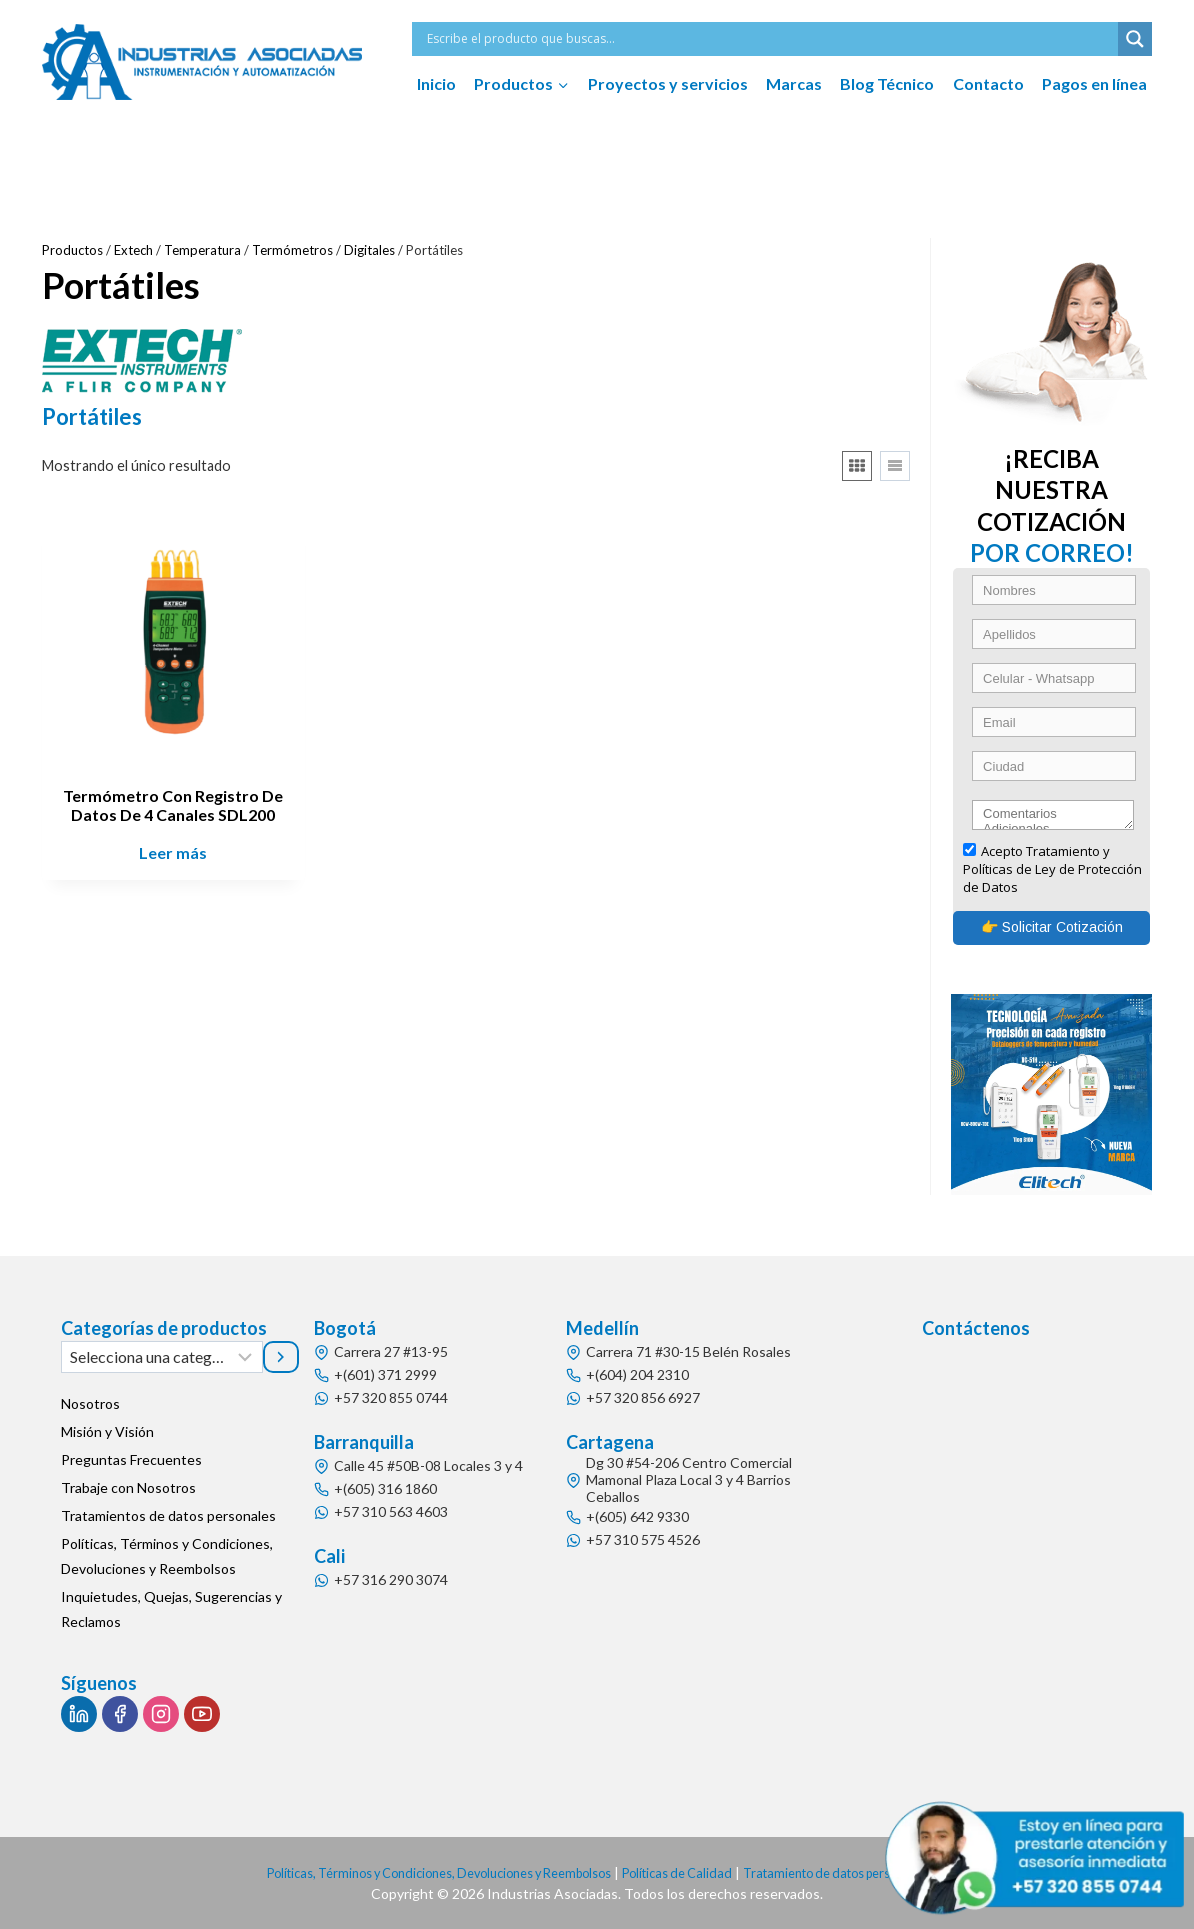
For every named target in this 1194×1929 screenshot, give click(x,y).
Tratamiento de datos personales (863, 1872)
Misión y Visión (107, 1431)
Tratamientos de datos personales (168, 1515)
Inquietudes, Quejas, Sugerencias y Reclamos (171, 1609)
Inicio (436, 83)
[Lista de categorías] (162, 1357)
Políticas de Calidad (687, 1872)
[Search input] (770, 39)
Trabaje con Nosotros (128, 1487)
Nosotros (90, 1403)
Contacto (988, 83)
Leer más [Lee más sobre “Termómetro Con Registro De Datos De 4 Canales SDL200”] (173, 852)
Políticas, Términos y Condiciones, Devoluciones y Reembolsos (167, 1556)
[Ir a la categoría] (281, 1357)
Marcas (794, 83)
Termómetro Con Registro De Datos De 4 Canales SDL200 (173, 805)
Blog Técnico (887, 83)
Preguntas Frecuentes (131, 1459)
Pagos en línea (1094, 83)
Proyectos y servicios (668, 83)
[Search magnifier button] (1135, 39)
